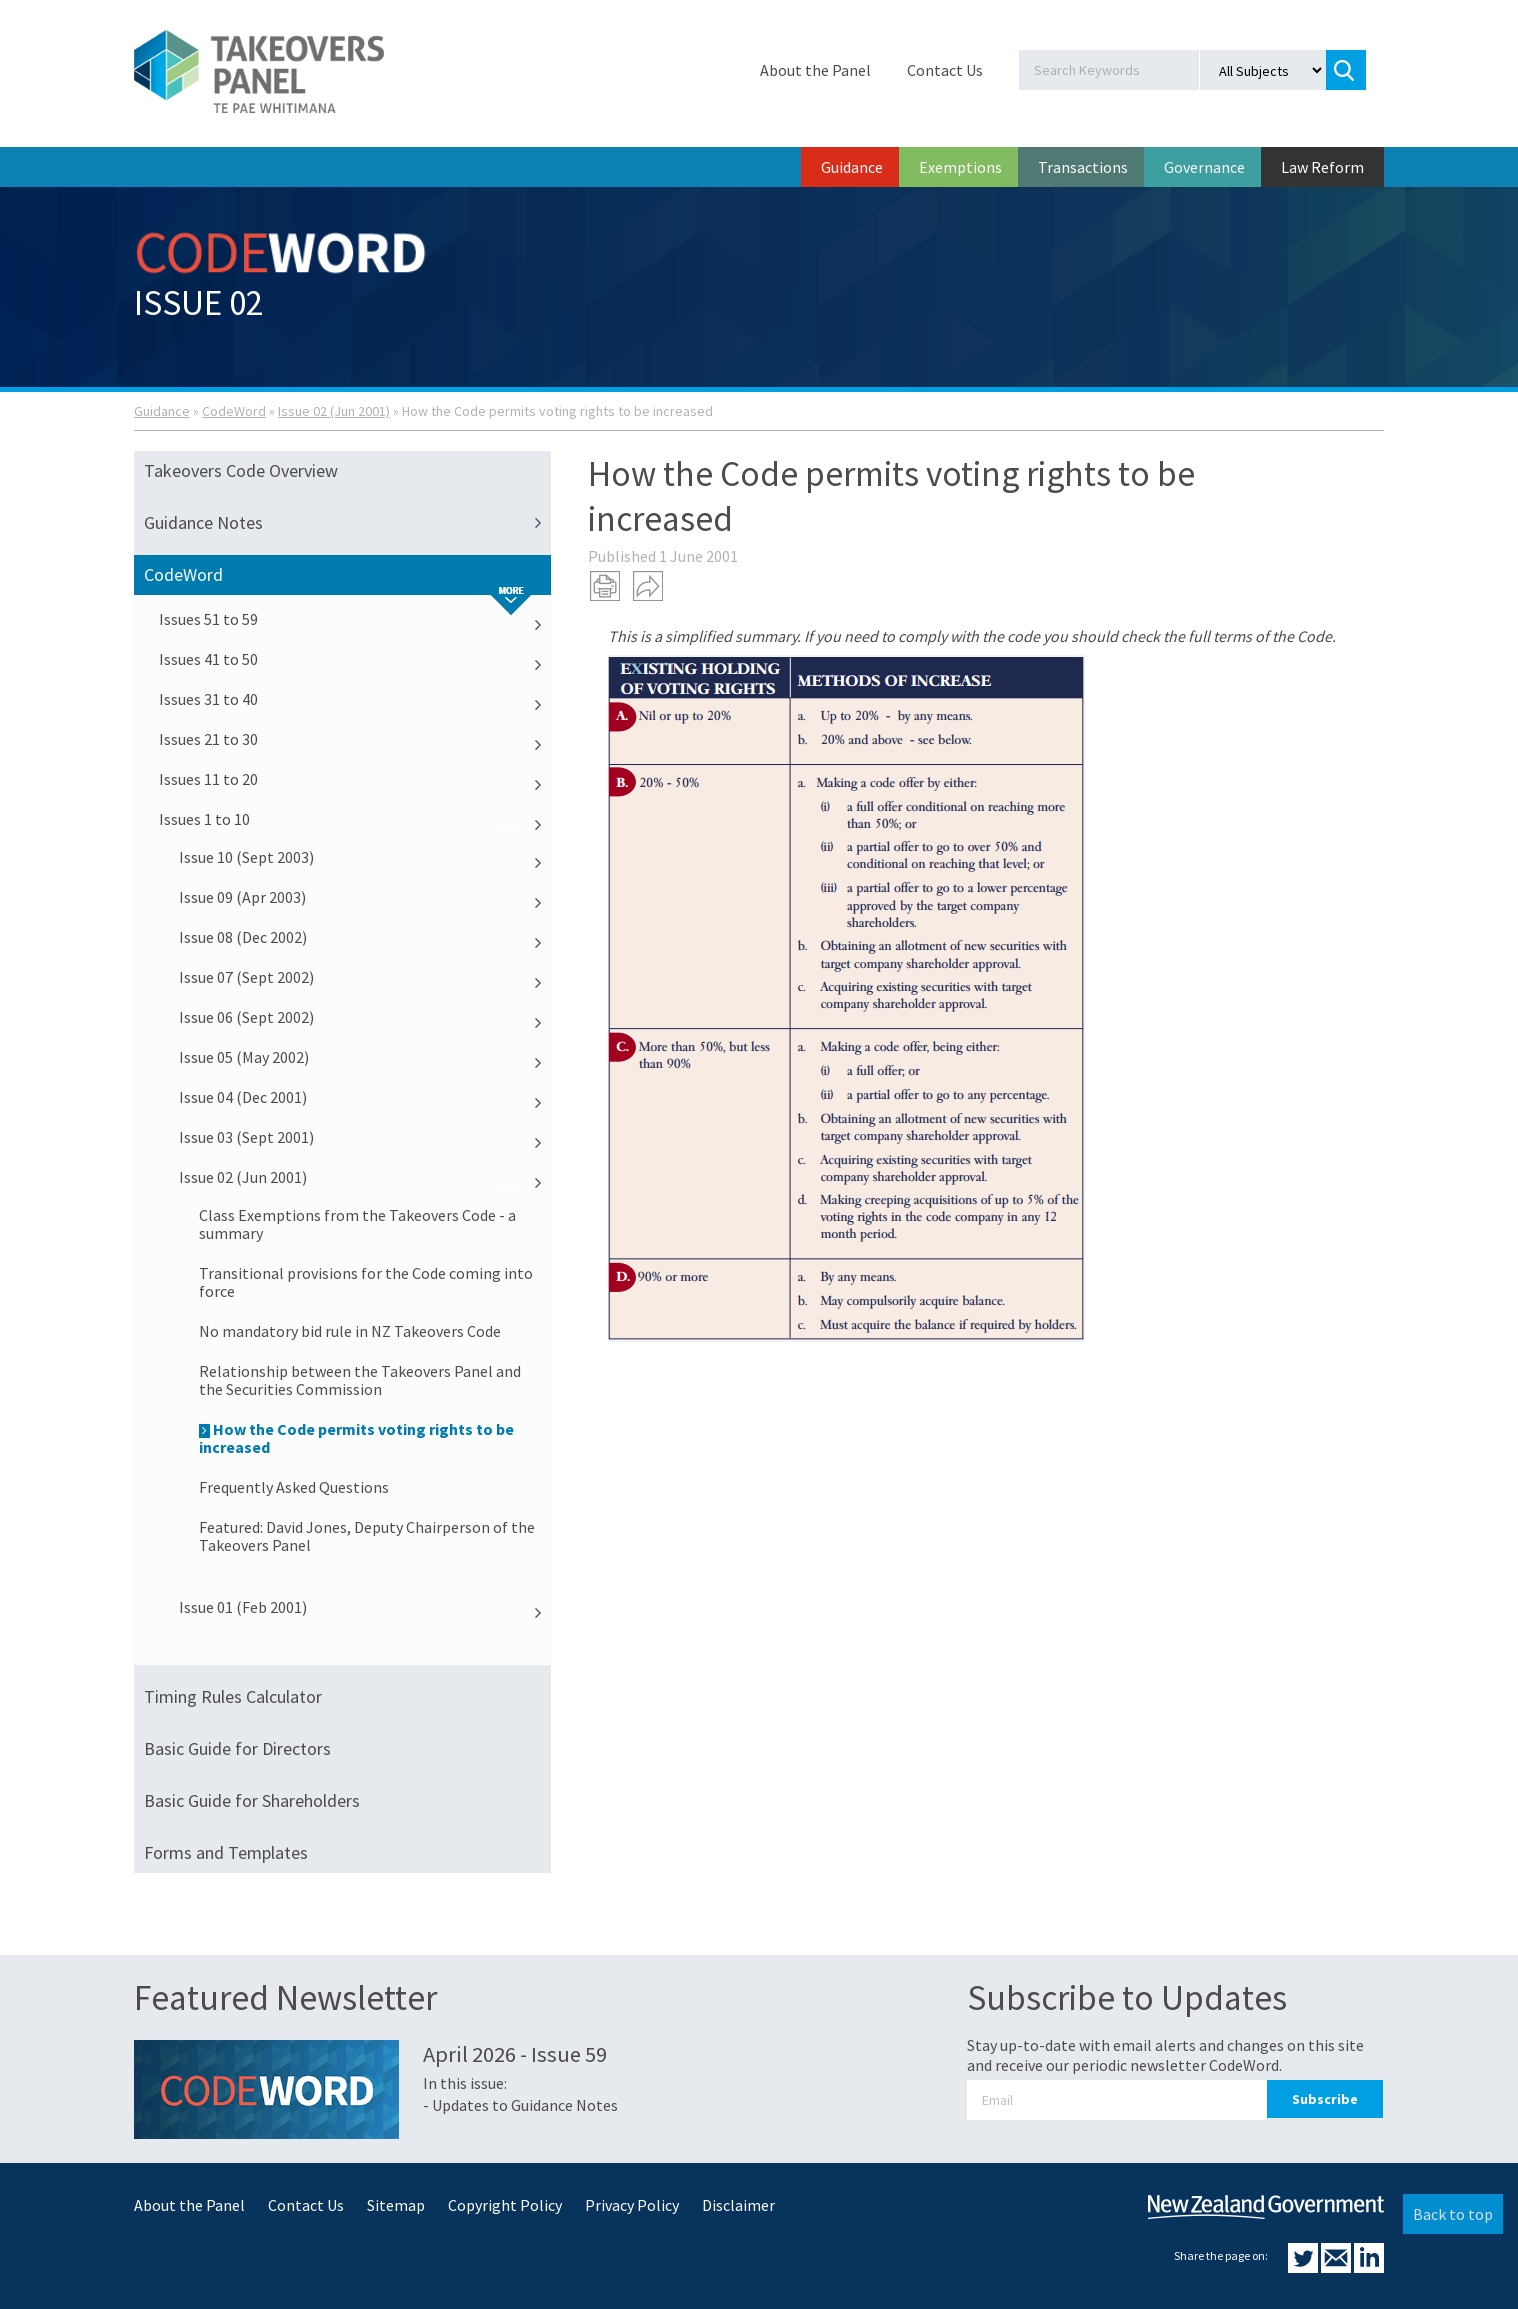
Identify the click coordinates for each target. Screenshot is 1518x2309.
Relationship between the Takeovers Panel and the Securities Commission (360, 1380)
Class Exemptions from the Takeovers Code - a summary (357, 1224)
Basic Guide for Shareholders (252, 1800)
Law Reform (1322, 167)
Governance (1204, 167)
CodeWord (234, 411)
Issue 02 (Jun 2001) (334, 411)
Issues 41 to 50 (355, 659)
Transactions (1083, 167)
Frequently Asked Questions (294, 1487)
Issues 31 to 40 (355, 699)
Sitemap (396, 2205)
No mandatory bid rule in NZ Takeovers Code (350, 1331)
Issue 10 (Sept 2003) (365, 857)
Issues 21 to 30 (355, 739)
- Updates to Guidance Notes (520, 2105)
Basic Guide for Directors (237, 1748)
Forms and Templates (226, 1852)
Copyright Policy (505, 2205)
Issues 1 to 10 (355, 819)
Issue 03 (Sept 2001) (365, 1137)
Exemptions (960, 167)
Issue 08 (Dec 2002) (365, 937)
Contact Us (945, 70)
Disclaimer (738, 2205)
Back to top (1453, 2214)
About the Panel (815, 70)
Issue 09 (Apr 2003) (365, 897)
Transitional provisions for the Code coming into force (366, 1282)
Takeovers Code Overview (241, 470)
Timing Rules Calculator (233, 1696)
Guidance (852, 167)
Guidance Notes (347, 523)
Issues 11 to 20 (355, 779)
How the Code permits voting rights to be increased (356, 1438)
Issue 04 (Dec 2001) (365, 1097)
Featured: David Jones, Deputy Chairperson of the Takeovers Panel (367, 1536)
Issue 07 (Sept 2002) (365, 977)
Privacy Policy (632, 2205)
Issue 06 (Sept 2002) (365, 1017)
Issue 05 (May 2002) (365, 1057)
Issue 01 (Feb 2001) (365, 1607)
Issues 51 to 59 (355, 619)
